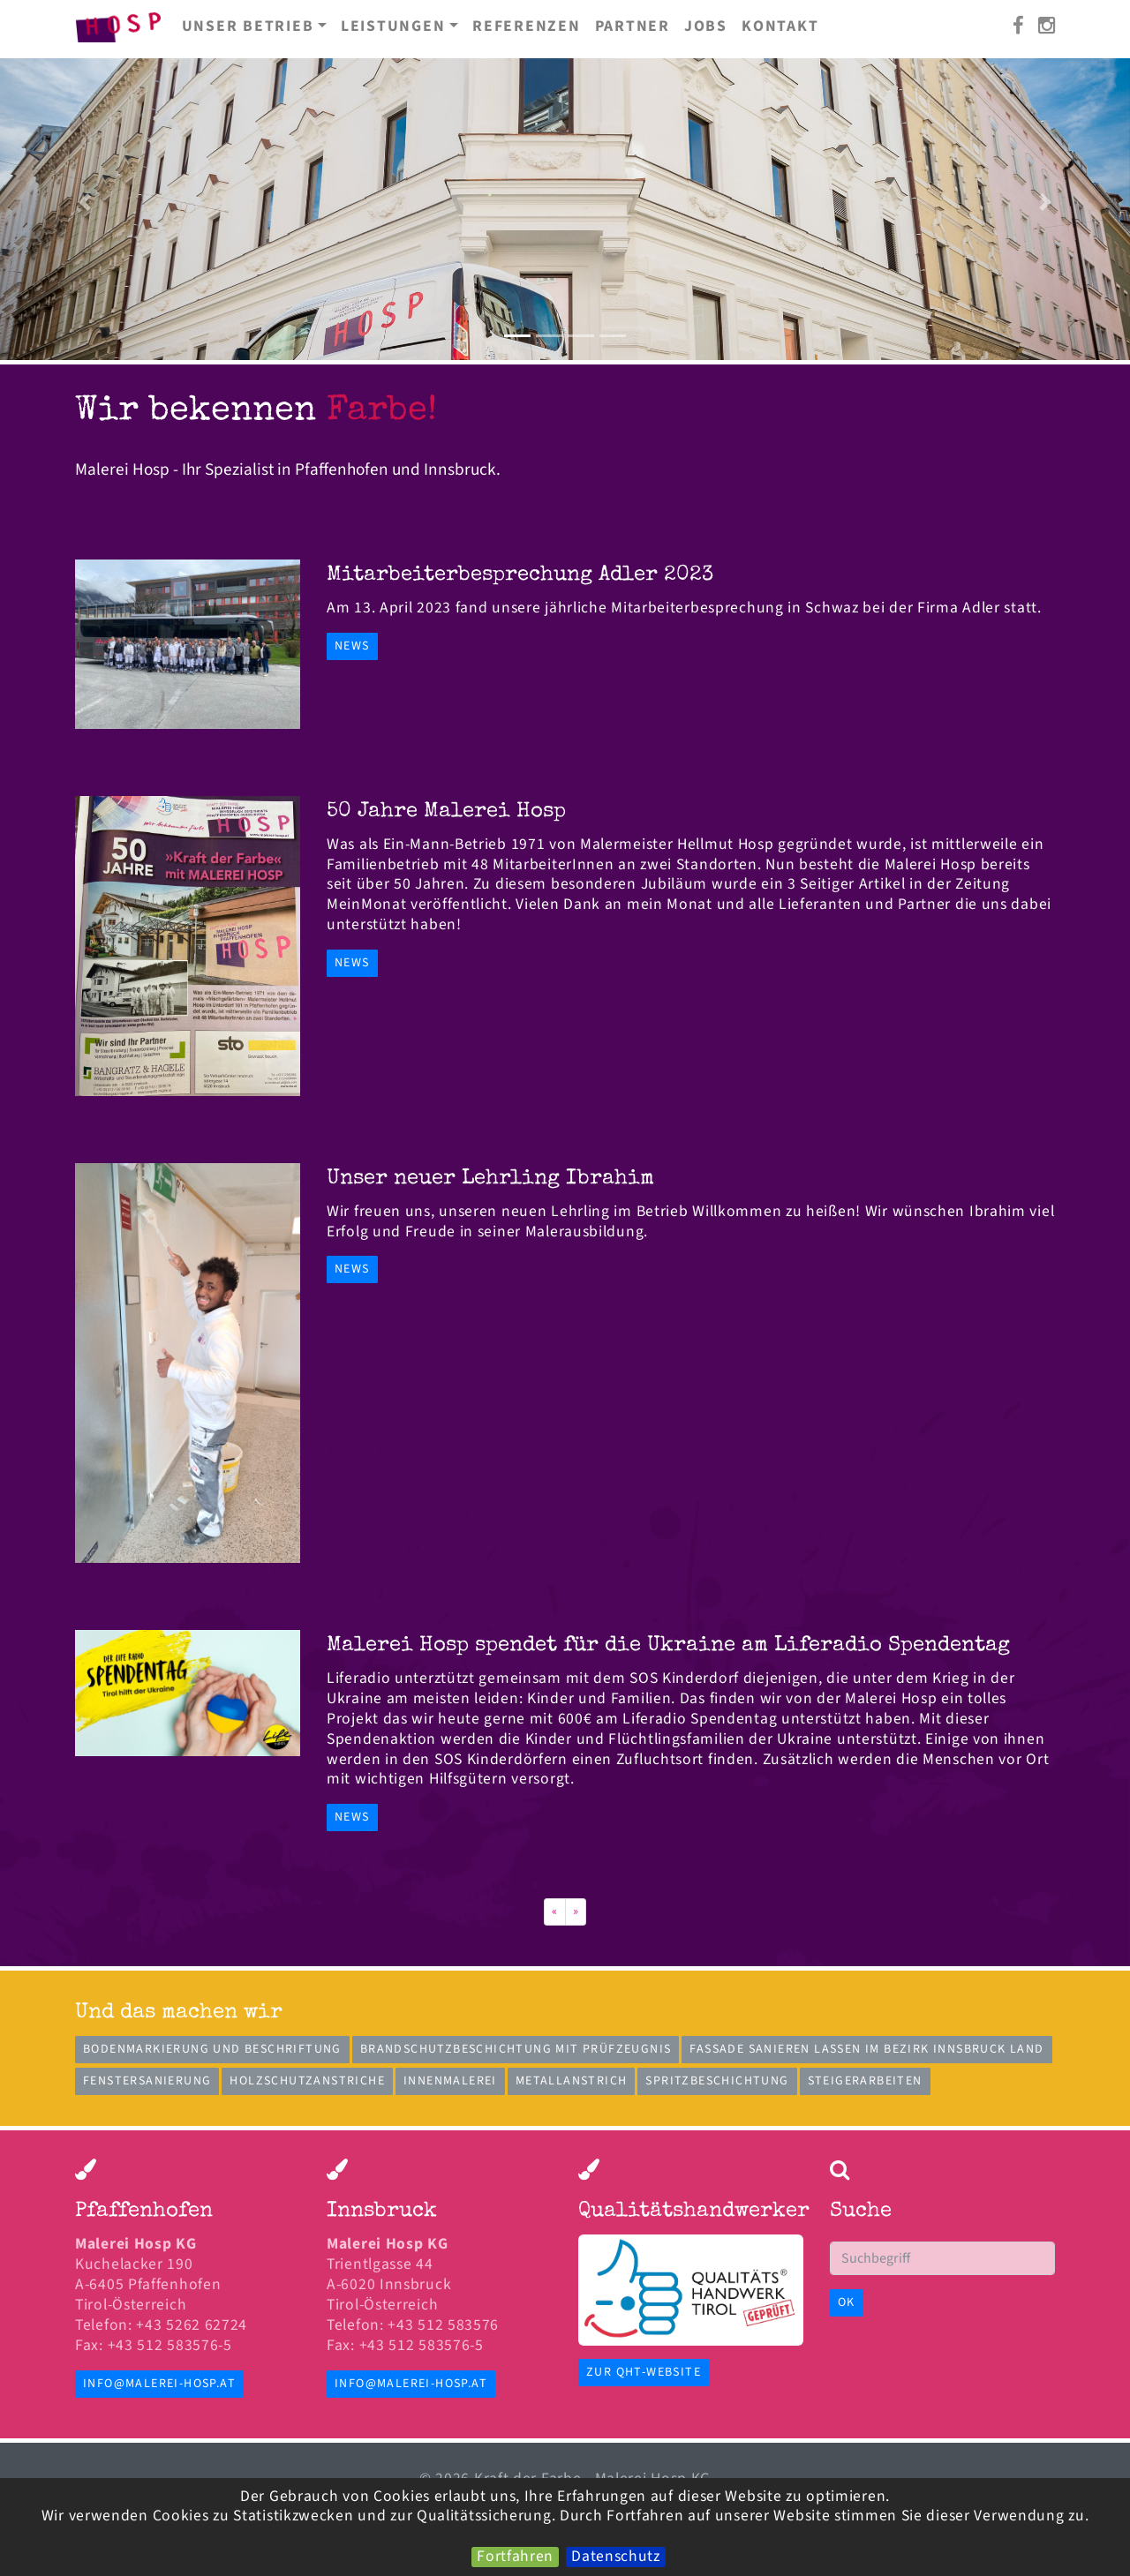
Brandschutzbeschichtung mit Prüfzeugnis (516, 2049)
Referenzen (526, 26)
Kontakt (780, 26)
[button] (85, 202)
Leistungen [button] (393, 26)
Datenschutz (615, 2557)
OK (846, 2302)
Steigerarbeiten (865, 2081)
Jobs (705, 26)
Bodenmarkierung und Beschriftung (212, 2049)
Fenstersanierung (147, 2081)
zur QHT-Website (643, 2372)
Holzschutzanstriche (307, 2081)
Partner (632, 26)
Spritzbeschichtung (716, 2081)
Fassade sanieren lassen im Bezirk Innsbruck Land (866, 2049)
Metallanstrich (572, 2081)
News (352, 646)
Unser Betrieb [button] (248, 26)
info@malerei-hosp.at (159, 2383)
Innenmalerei (450, 2081)
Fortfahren (515, 2557)
